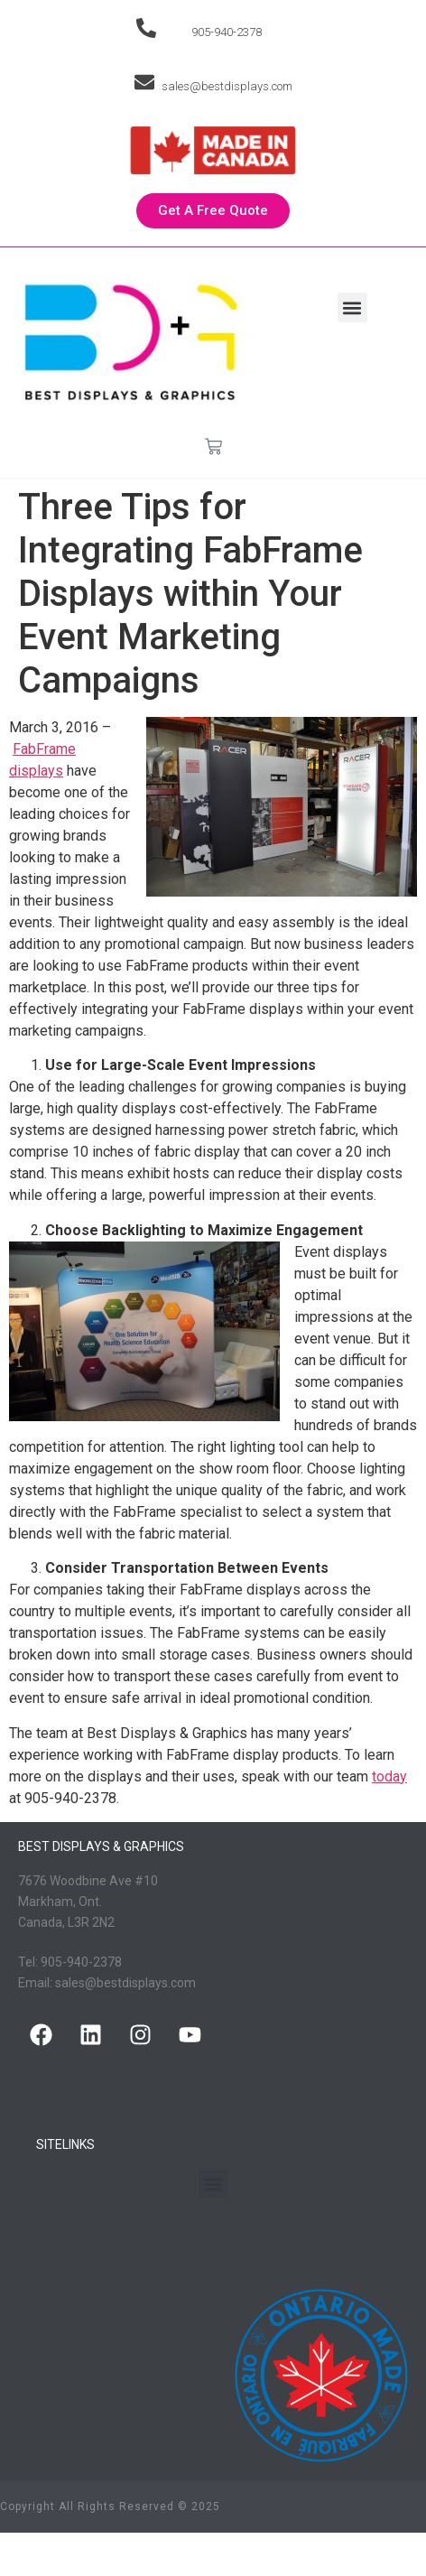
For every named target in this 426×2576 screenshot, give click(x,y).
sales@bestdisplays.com (227, 86)
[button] (352, 307)
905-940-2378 (226, 32)
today (389, 1776)
